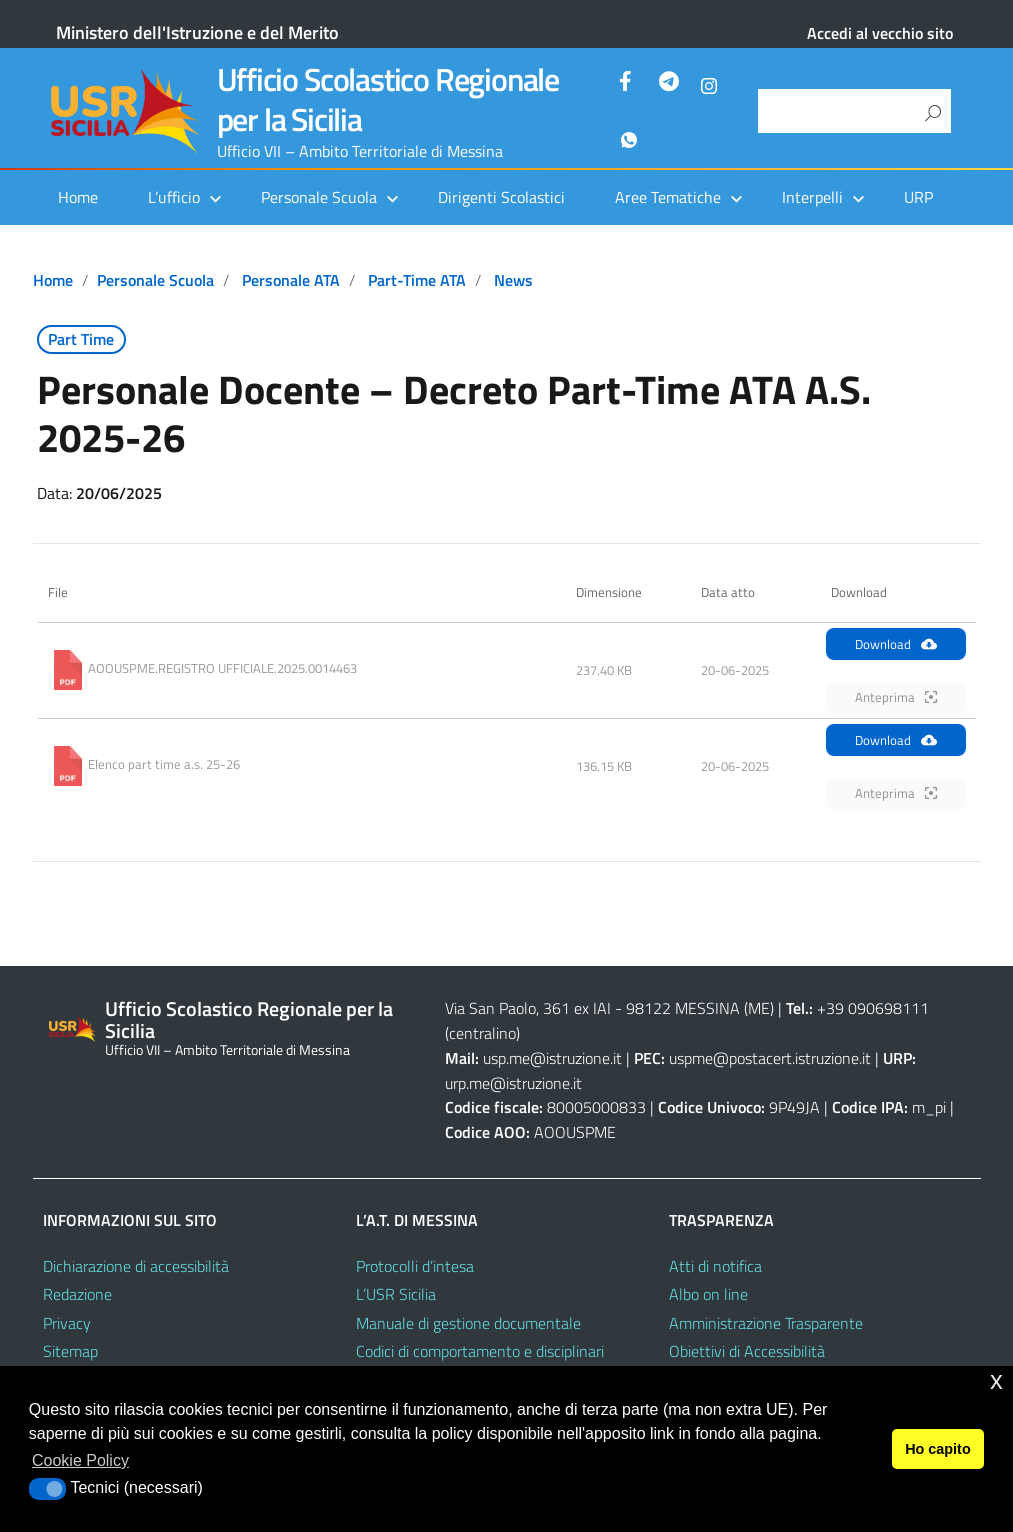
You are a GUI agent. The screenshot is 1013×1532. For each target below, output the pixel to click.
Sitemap (70, 1351)
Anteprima (896, 697)
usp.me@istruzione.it (552, 1058)
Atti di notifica (715, 1266)
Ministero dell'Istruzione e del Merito (197, 32)
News (513, 280)
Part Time (81, 339)
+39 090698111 (873, 1008)
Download (896, 644)
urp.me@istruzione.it (513, 1083)
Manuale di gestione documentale (468, 1323)
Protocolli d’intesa (415, 1266)
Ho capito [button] (938, 1449)
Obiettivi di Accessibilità (747, 1351)
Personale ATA (291, 280)
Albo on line (708, 1294)
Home (78, 197)
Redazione (77, 1294)
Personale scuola (155, 280)
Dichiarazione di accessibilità (136, 1266)
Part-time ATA (417, 280)
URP (918, 197)
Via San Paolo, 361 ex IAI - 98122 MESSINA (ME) (609, 1008)
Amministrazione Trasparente (766, 1323)
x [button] (996, 1380)
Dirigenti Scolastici (501, 197)
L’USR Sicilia (396, 1294)
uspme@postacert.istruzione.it (770, 1058)
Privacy (67, 1323)
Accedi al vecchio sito (880, 33)
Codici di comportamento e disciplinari (480, 1351)
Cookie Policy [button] (80, 1460)
